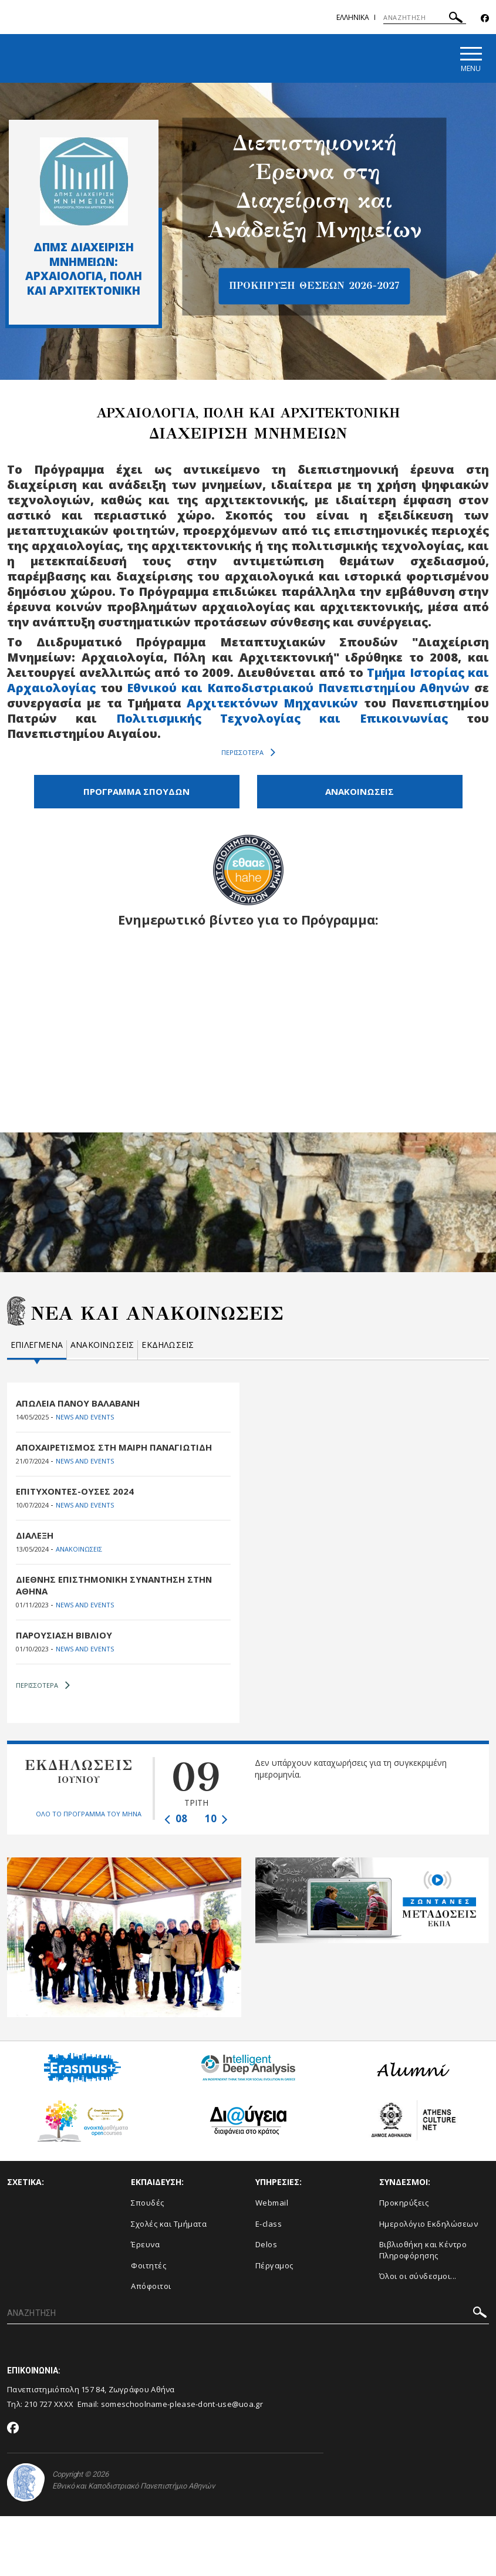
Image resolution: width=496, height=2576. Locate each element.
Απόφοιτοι (151, 2286)
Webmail (272, 2202)
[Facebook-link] (485, 18)
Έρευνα (145, 2244)
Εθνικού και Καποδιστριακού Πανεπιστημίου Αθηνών (298, 688)
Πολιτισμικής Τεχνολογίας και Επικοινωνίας (282, 718)
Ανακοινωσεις (102, 1345)
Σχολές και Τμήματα (169, 2223)
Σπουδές (147, 2202)
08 (175, 1818)
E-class (268, 2223)
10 (216, 1818)
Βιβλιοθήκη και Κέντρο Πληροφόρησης (423, 2250)
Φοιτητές (148, 2265)
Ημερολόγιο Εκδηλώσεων (428, 2223)
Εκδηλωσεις (167, 1345)
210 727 (39, 2404)
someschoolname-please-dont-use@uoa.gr (182, 2404)
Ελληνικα (352, 17)
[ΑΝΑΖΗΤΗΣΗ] (424, 17)
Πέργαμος (274, 2265)
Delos (266, 2244)
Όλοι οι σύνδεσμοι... (418, 2276)
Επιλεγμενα (37, 1345)
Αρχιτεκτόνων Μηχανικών (272, 703)
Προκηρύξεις (404, 2202)
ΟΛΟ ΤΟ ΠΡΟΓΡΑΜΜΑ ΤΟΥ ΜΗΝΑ (88, 1813)
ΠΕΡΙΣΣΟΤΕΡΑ (248, 752)
